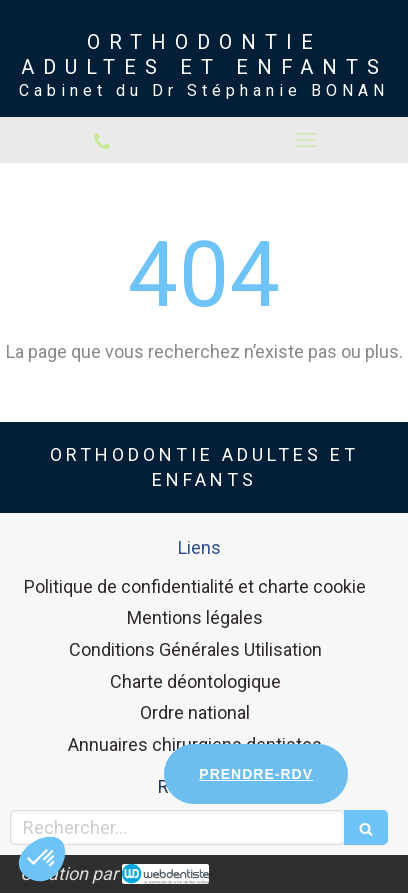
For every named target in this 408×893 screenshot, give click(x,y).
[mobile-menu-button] (306, 140)
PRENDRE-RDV (256, 774)
